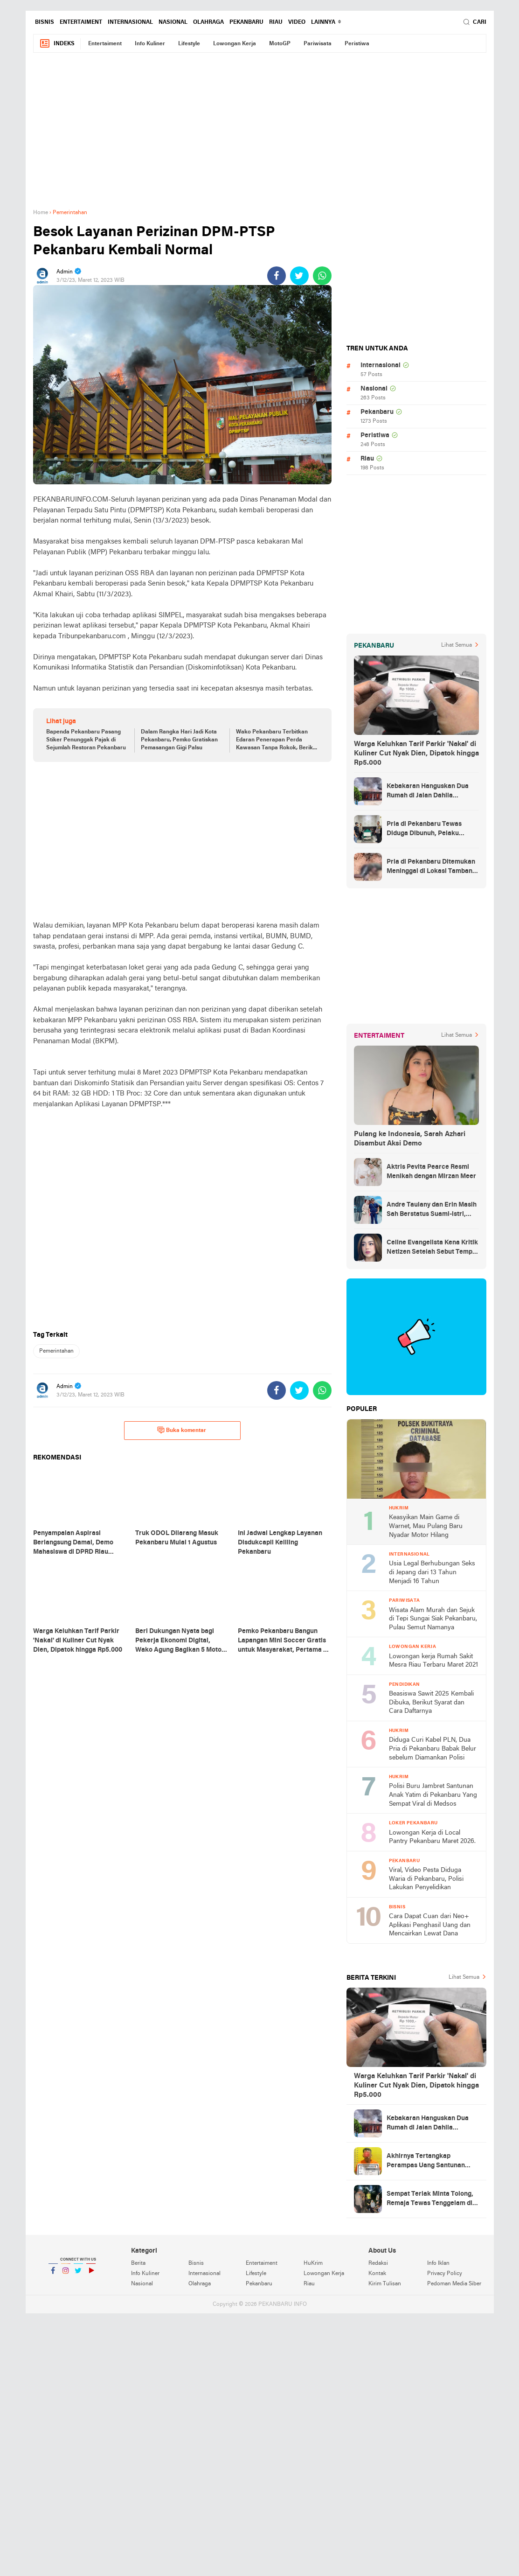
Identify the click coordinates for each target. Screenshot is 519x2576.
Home (40, 213)
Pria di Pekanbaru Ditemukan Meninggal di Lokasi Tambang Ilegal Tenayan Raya (431, 867)
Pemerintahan (56, 1351)
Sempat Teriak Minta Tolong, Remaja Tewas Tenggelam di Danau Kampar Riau (430, 2199)
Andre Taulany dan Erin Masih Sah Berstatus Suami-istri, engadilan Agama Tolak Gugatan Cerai (432, 1210)
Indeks (57, 43)
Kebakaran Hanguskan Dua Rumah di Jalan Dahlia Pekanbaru (428, 792)
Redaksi (378, 2263)
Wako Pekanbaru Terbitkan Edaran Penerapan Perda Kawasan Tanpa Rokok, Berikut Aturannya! (277, 740)
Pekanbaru (246, 22)
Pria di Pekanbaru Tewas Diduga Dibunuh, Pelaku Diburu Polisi (424, 829)
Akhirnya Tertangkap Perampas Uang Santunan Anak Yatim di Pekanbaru (426, 2162)
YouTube (91, 2274)
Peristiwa (357, 44)
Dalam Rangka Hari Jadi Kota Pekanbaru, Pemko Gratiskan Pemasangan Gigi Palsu (179, 740)
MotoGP (280, 44)
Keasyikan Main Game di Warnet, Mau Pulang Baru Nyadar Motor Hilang (426, 1526)
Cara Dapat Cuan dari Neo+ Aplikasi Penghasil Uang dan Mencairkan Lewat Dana (430, 1925)
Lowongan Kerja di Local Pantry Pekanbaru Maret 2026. (432, 1837)
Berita (138, 2263)
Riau (276, 22)
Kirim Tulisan (384, 2284)
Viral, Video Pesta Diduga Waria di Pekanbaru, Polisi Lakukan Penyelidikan (426, 1879)
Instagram (65, 2274)
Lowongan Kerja (234, 44)
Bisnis (44, 22)
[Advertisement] (259, 135)
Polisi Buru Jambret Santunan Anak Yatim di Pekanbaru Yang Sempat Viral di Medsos (433, 1795)
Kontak (377, 2273)
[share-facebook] (276, 275)
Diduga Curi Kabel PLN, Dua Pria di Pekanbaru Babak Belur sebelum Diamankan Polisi (432, 1749)
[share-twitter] (299, 275)
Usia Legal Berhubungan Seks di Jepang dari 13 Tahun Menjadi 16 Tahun (432, 1572)
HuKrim (313, 2263)
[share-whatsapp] (322, 275)
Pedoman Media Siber (454, 2284)
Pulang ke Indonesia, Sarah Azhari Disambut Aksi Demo (409, 1139)
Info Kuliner (150, 44)
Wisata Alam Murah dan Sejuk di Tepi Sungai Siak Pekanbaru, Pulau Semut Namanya (433, 1619)
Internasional (130, 22)
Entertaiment (81, 22)
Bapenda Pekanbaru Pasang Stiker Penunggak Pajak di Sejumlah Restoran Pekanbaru (86, 740)
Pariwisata (318, 44)
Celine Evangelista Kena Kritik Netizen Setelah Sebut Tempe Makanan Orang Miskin (432, 1248)
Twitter (78, 2274)
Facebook (53, 2274)
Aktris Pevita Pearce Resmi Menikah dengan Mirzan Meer (431, 1172)
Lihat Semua (456, 645)
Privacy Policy (444, 2273)
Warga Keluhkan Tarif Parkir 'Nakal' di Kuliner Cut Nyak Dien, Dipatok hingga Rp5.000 (416, 753)
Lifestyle (189, 44)
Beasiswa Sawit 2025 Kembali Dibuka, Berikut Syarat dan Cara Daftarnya (431, 1702)
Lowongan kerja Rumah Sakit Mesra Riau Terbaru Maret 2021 (433, 1661)
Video (296, 22)
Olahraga (208, 22)
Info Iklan (438, 2263)
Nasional (173, 22)
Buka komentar (181, 1430)
